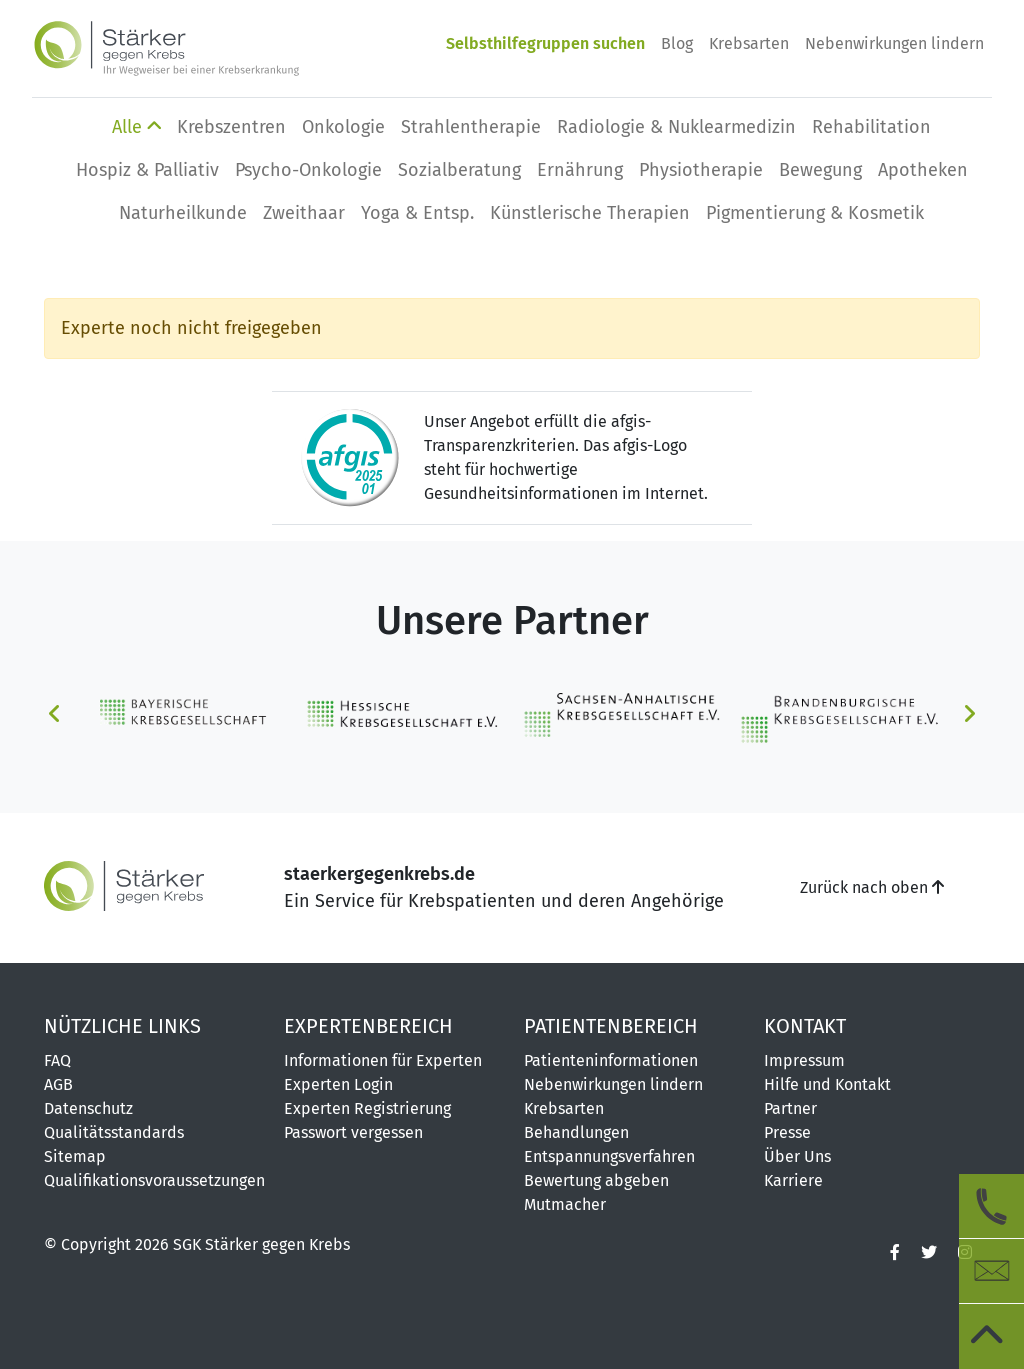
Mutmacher (565, 1204)
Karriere (793, 1180)
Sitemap (75, 1156)
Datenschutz (88, 1108)
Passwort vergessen (353, 1132)
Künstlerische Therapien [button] (590, 213)
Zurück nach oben (872, 887)
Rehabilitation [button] (871, 127)
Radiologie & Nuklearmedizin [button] (676, 127)
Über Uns (797, 1156)
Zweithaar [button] (304, 213)
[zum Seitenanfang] (991, 1336)
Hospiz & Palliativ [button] (147, 170)
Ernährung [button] (580, 170)
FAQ (57, 1060)
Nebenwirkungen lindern (894, 43)
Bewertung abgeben (596, 1180)
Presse (787, 1132)
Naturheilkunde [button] (183, 213)
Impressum (804, 1060)
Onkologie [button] (343, 127)
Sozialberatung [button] (459, 170)
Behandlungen (576, 1132)
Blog (677, 43)
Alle (136, 127)
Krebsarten (749, 43)
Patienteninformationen (611, 1060)
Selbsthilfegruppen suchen (545, 43)
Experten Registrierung (367, 1108)
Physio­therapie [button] (701, 170)
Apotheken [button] (923, 170)
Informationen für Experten (383, 1060)
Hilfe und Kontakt (827, 1084)
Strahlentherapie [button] (471, 127)
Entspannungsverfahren (609, 1156)
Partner (790, 1108)
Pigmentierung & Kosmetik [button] (815, 213)
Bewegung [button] (820, 170)
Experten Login (338, 1084)
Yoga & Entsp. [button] (417, 213)
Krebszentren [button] (231, 127)
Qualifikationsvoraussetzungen (152, 1180)
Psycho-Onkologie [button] (308, 170)
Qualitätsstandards (114, 1132)
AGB (58, 1084)
